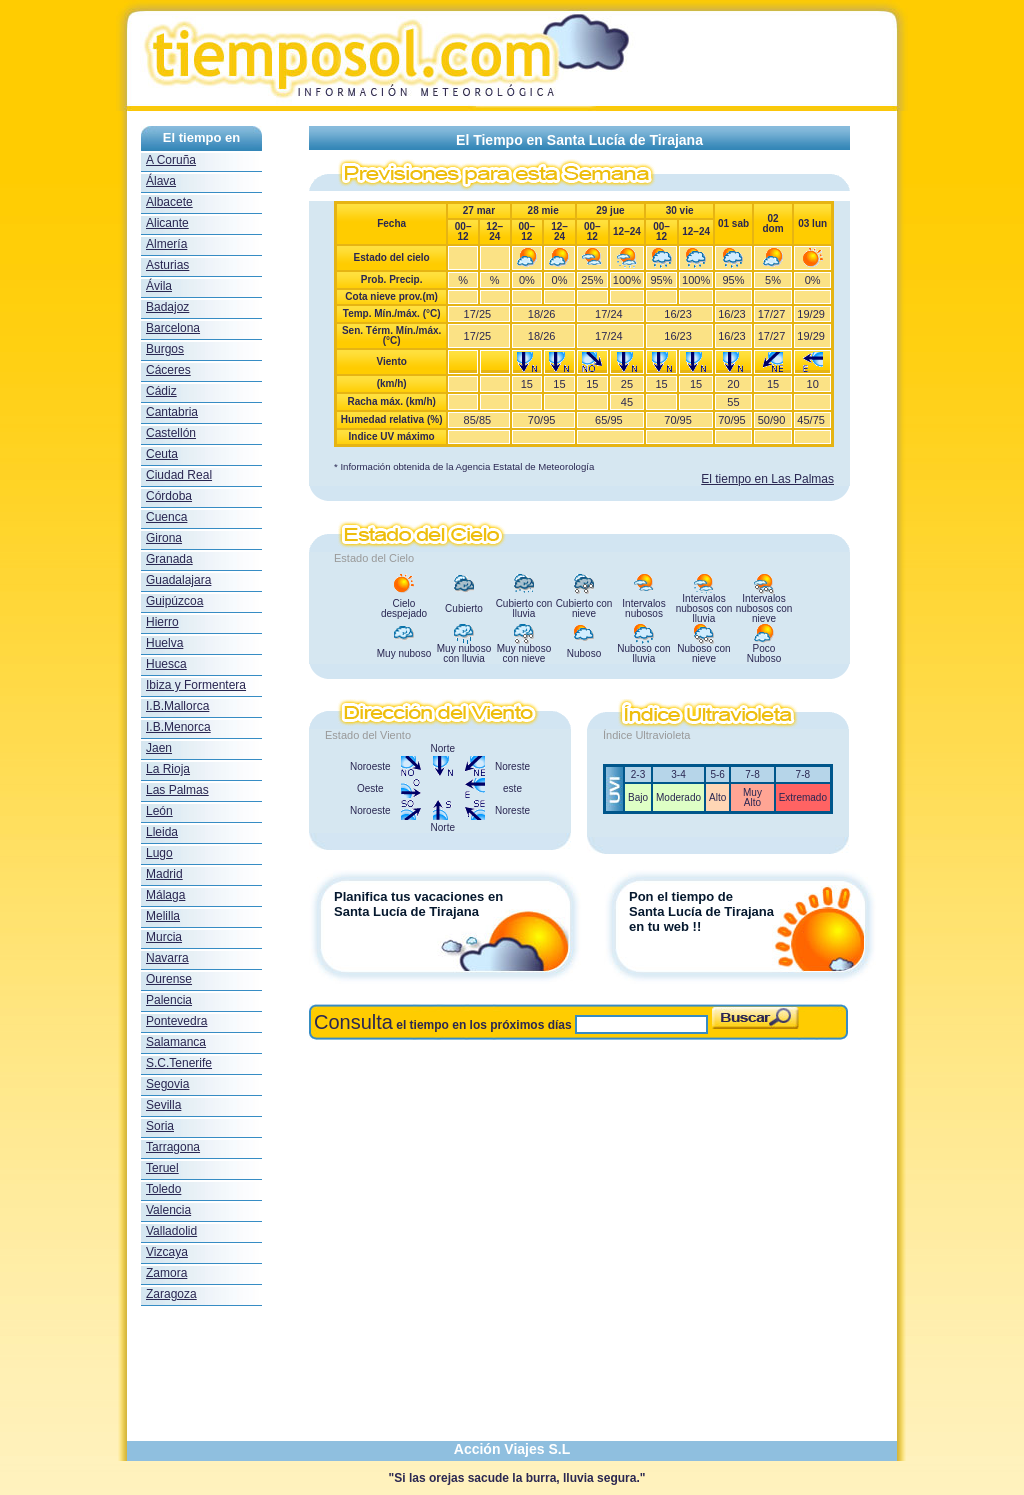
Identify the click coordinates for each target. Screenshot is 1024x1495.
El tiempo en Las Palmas (767, 479)
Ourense (169, 979)
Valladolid (171, 1231)
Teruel (162, 1168)
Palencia (169, 1000)
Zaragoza (171, 1294)
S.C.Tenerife (179, 1063)
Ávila (159, 286)
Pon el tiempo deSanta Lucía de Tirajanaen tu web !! (701, 911)
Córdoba (169, 496)
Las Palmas (177, 790)
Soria (160, 1126)
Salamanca (176, 1042)
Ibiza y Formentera (196, 685)
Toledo (163, 1189)
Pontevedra (176, 1021)
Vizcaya (167, 1252)
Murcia (164, 937)
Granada (169, 559)
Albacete (169, 202)
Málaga (165, 895)
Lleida (162, 832)
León (159, 811)
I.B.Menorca (178, 727)
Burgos (165, 349)
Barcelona (173, 328)
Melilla (163, 916)
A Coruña (171, 160)
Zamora (166, 1273)
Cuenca (166, 517)
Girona (164, 538)
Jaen (159, 748)
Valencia (168, 1210)
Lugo (159, 853)
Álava (161, 181)
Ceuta (162, 454)
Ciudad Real (179, 475)
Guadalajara (178, 580)
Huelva (164, 643)
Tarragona (173, 1147)
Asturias (167, 265)
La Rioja (168, 769)
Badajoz (167, 307)
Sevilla (163, 1105)
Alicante (167, 223)
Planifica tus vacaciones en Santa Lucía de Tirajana (418, 904)
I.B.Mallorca (177, 706)
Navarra (167, 958)
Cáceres (168, 370)
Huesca (166, 664)
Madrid (164, 874)
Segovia (167, 1084)
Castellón (171, 433)
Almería (166, 244)
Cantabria (172, 412)
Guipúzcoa (174, 601)
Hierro (162, 622)
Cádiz (161, 391)
